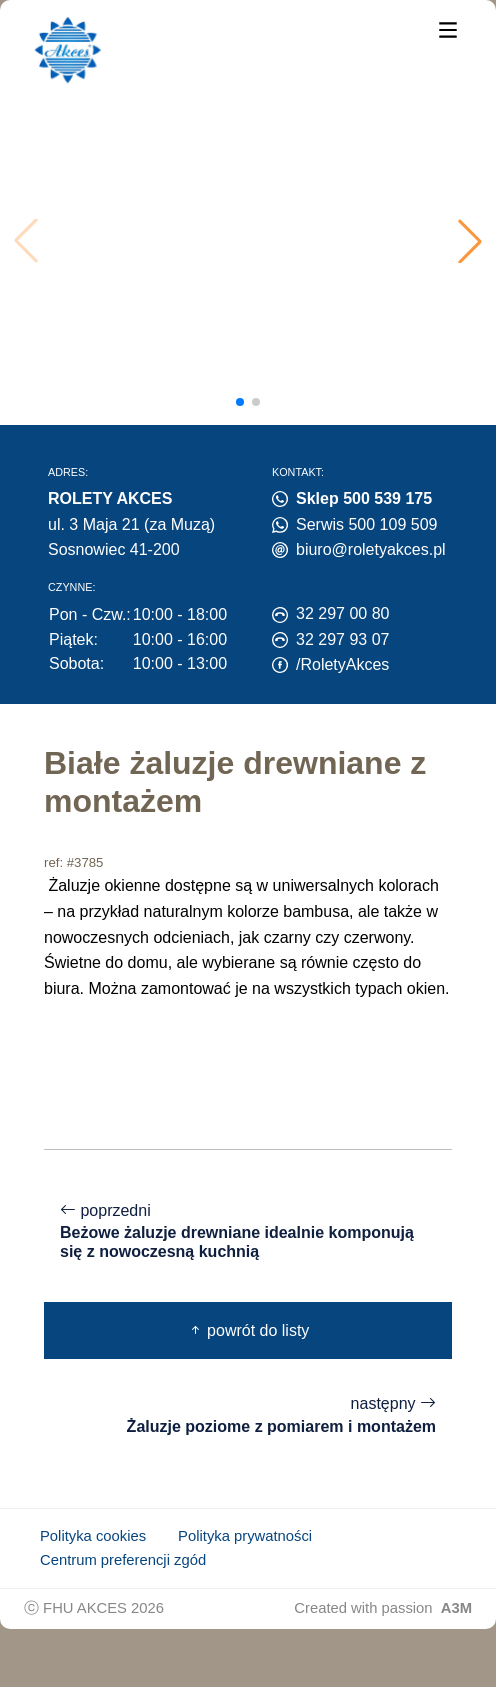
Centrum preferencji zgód (123, 1560)
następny (248, 1415)
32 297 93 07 (342, 639)
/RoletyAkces (342, 664)
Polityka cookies (93, 1536)
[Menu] (448, 28)
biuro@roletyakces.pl (371, 549)
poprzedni (248, 1232)
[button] (470, 241)
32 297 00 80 (342, 613)
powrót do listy (248, 1330)
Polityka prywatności (245, 1536)
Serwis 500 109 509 (366, 524)
